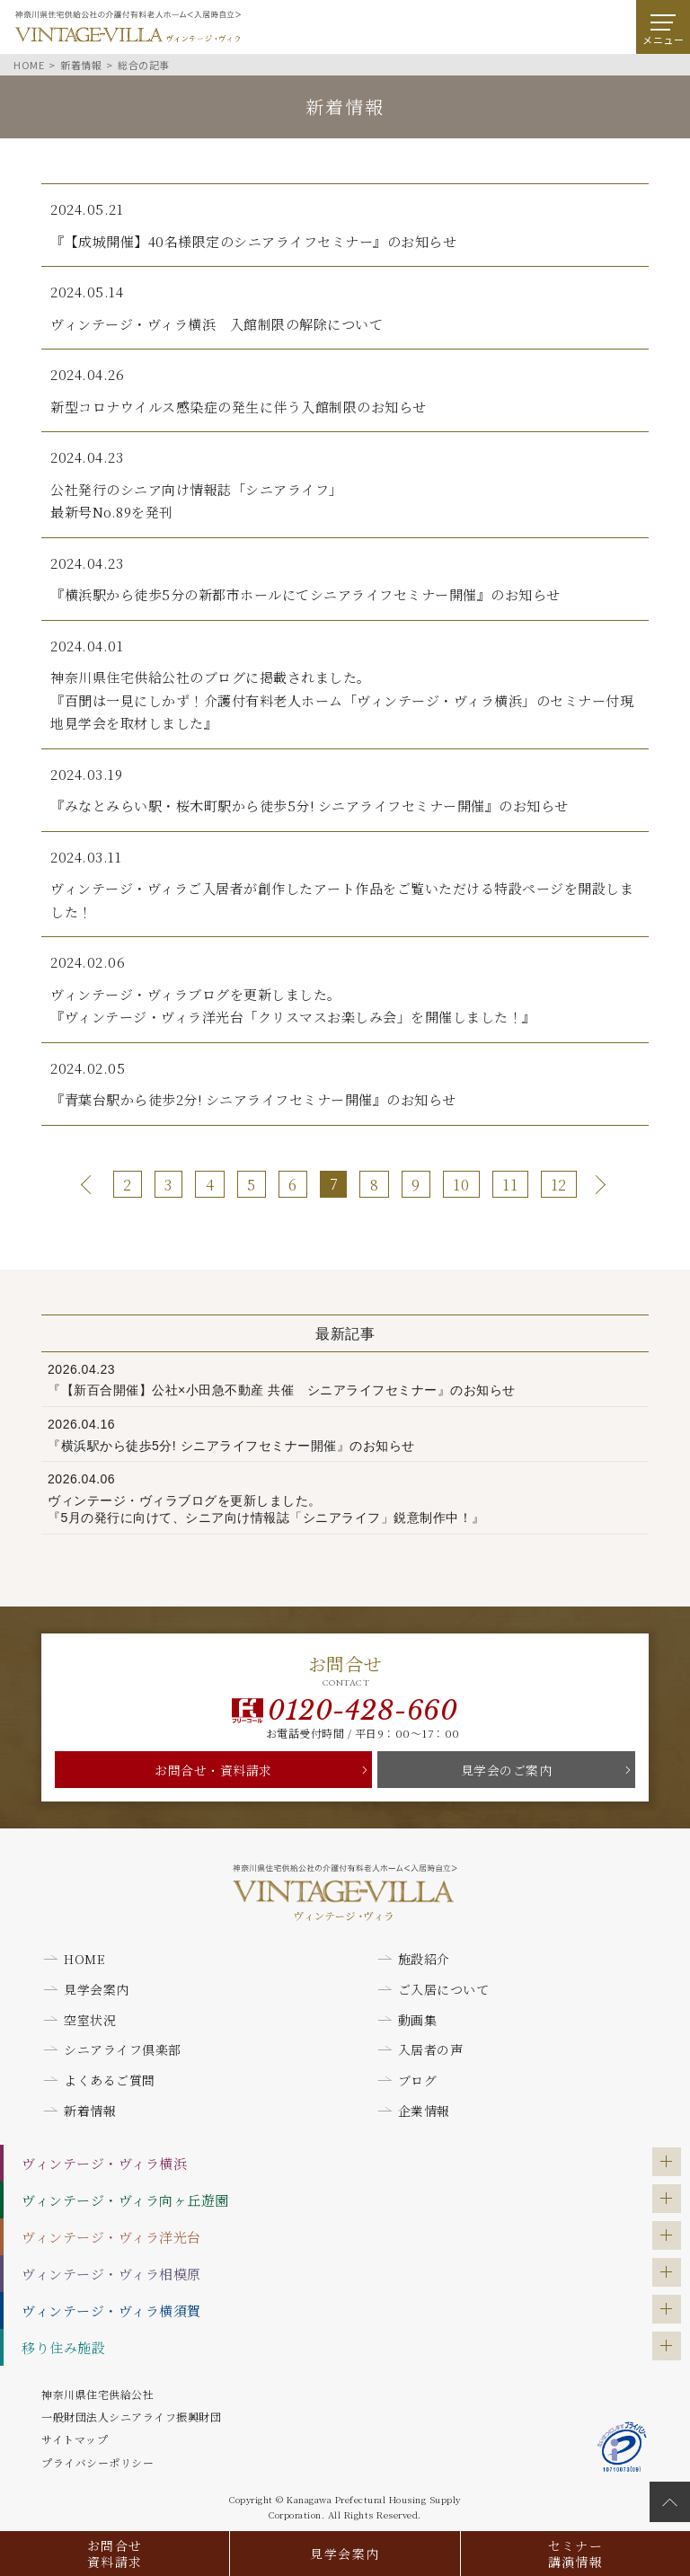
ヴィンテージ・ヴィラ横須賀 (111, 2310)
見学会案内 (344, 2554)
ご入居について (444, 1989)
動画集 (418, 2020)
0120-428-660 (362, 1711)
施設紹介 (424, 1959)
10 (461, 1184)
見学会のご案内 (507, 1770)
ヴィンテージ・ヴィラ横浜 (104, 2163)
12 (559, 1184)
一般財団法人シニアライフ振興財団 (131, 2416)
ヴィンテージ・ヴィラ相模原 (111, 2273)
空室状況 (90, 2020)
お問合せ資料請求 (115, 2553)
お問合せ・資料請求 (213, 1770)
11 (510, 1184)
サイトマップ (74, 2439)
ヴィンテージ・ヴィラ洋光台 (111, 2236)
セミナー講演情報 (576, 2553)
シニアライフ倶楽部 (122, 2049)
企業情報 (424, 2111)
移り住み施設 (63, 2347)
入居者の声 (431, 2049)
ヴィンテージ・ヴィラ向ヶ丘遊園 (125, 2200)
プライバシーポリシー (97, 2462)
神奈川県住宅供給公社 (97, 2394)
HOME (84, 1959)
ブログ (418, 2080)
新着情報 (90, 2111)
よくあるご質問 (109, 2080)
